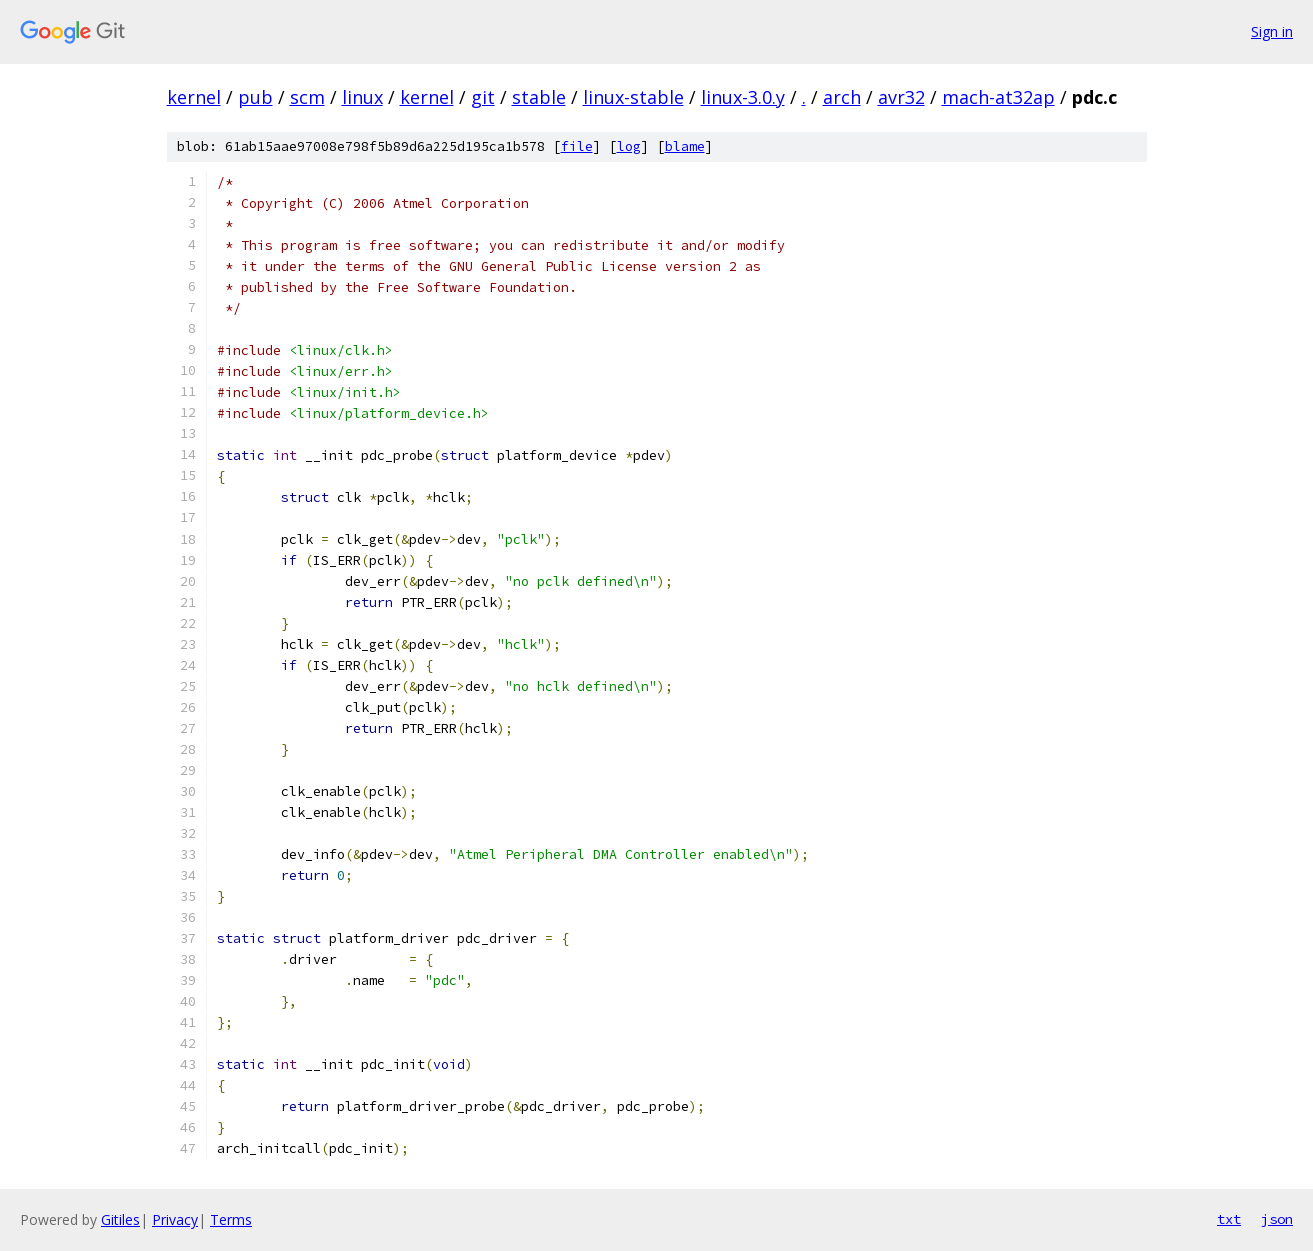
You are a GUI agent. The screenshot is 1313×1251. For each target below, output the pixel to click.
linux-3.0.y (743, 97)
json (1277, 1219)
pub (255, 97)
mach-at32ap (998, 97)
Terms (231, 1219)
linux (362, 97)
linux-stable (633, 97)
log (629, 146)
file (577, 146)
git (483, 97)
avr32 (901, 97)
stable (539, 97)
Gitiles (120, 1219)
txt (1229, 1219)
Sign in (1272, 31)
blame (685, 146)
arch (842, 97)
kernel (194, 97)
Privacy (175, 1219)
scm (307, 97)
